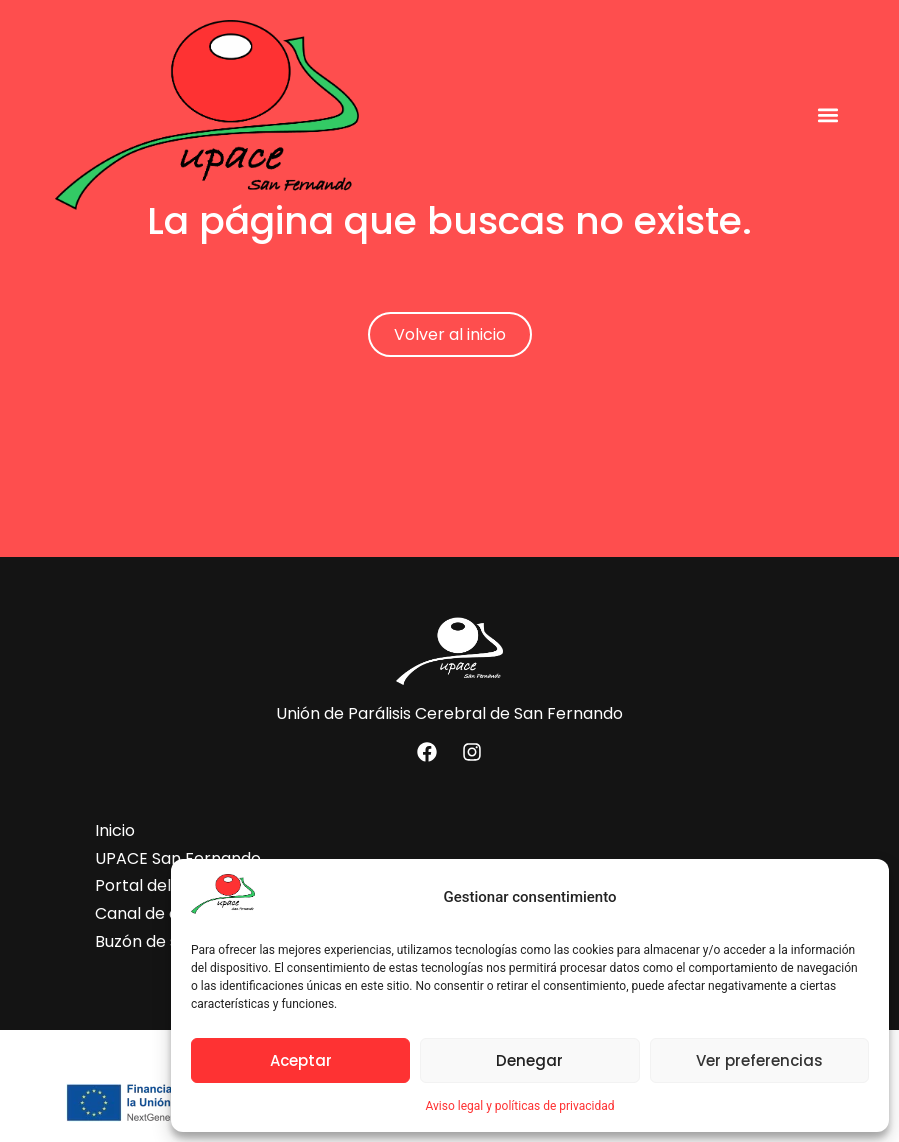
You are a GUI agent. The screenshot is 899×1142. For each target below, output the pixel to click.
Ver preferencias (759, 1060)
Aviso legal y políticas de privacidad (519, 1106)
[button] (827, 114)
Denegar (529, 1060)
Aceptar (301, 1060)
